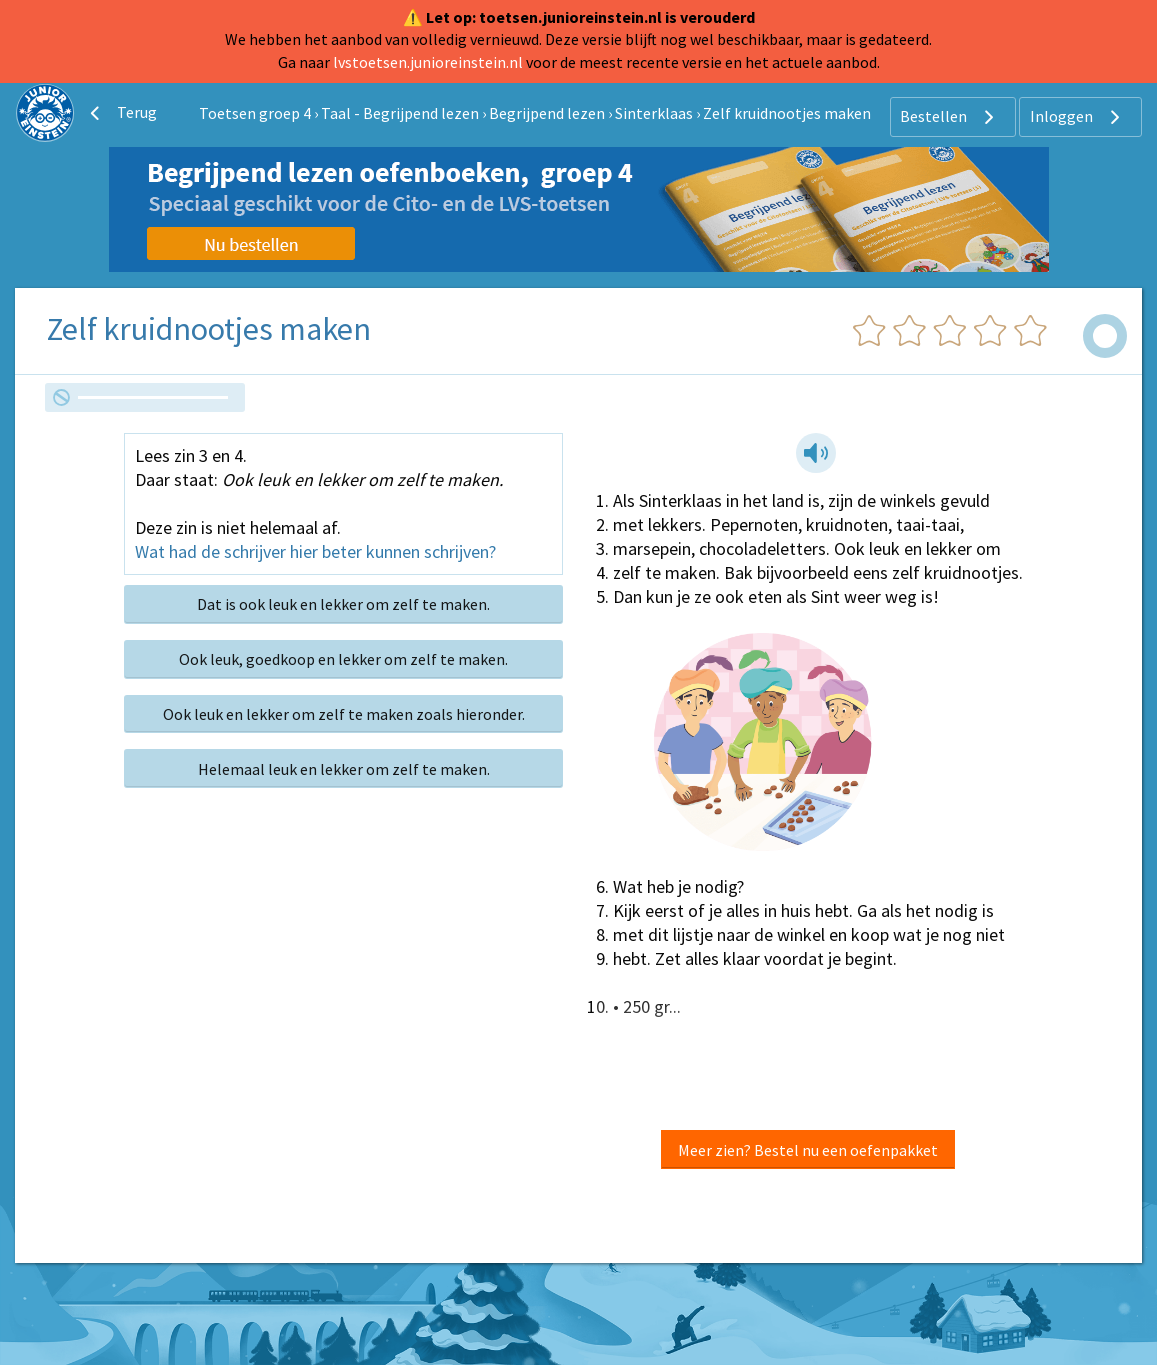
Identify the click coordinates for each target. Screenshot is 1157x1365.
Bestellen (949, 117)
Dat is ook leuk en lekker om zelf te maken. (343, 604)
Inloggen (1077, 117)
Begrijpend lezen (547, 113)
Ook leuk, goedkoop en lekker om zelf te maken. (343, 659)
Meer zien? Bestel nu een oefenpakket (808, 1150)
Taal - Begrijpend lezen (400, 113)
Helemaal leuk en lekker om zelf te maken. (344, 769)
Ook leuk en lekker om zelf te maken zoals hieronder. (344, 714)
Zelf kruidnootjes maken (787, 113)
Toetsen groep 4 (255, 113)
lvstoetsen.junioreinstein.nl (428, 62)
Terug (121, 113)
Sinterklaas (654, 113)
